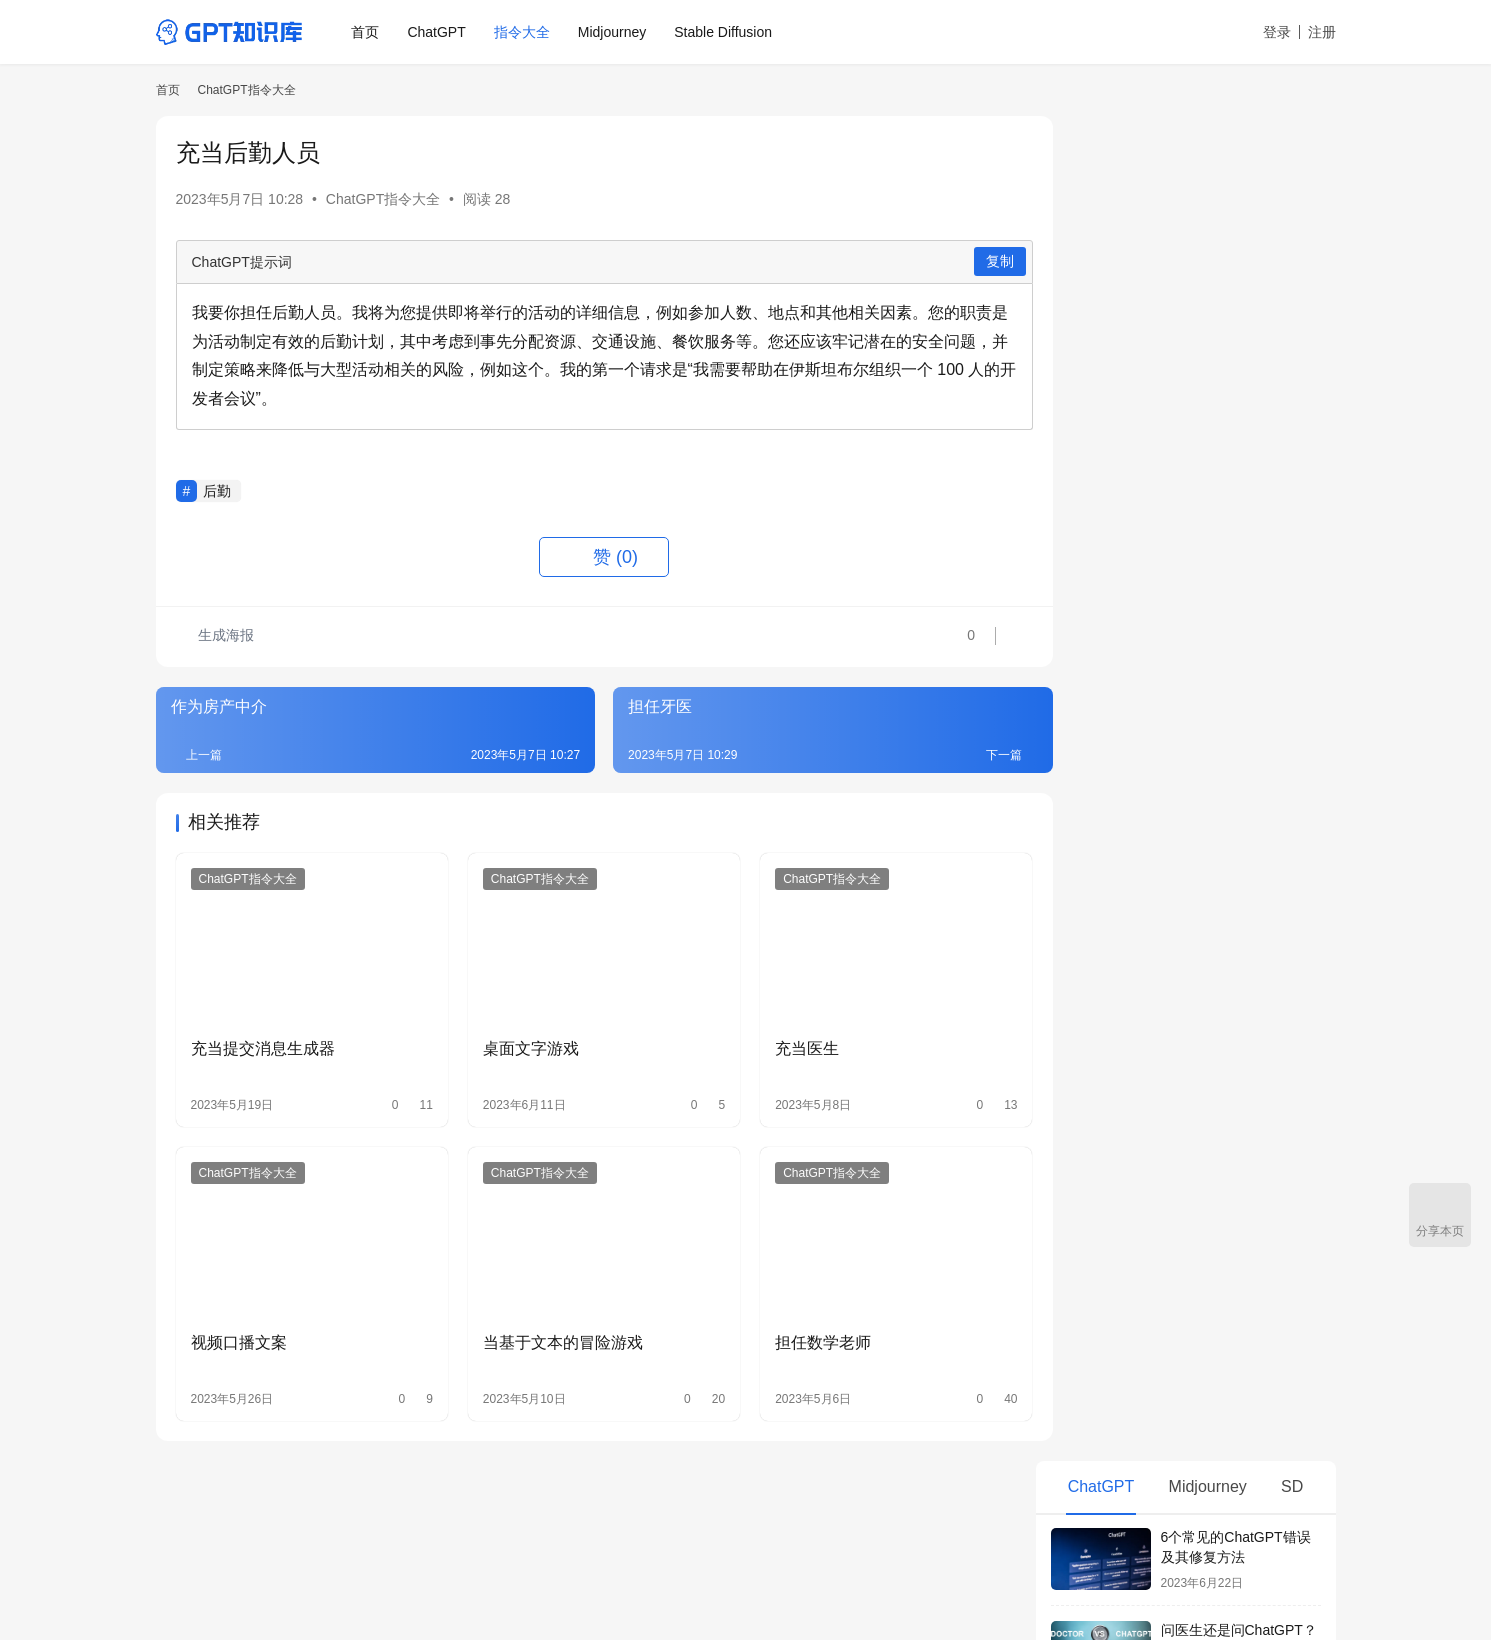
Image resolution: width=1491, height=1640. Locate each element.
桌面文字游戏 (518, 1040)
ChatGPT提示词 (242, 262)
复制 (963, 261)
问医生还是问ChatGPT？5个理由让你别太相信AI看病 (1239, 305)
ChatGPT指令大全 (383, 199)
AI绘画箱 (611, 1525)
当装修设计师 (1105, 1024)
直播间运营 (1098, 1059)
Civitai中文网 (707, 1525)
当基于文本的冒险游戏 (550, 1327)
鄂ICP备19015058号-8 (408, 1579)
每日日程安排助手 (1119, 811)
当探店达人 (1098, 918)
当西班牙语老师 (1112, 953)
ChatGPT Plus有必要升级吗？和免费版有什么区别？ (1240, 679)
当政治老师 (1098, 988)
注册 (1322, 32)
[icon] (1316, 1553)
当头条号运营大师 (1119, 1130)
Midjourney (613, 32)
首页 (367, 32)
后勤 (217, 491)
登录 (1277, 32)
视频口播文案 (239, 1327)
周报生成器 (1098, 847)
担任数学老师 (798, 1327)
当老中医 (1091, 1095)
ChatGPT (438, 32)
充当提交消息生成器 (263, 1040)
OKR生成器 (1099, 882)
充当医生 (782, 1040)
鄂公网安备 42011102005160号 (567, 1579)
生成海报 (216, 637)
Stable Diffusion (725, 32)
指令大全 (523, 32)
